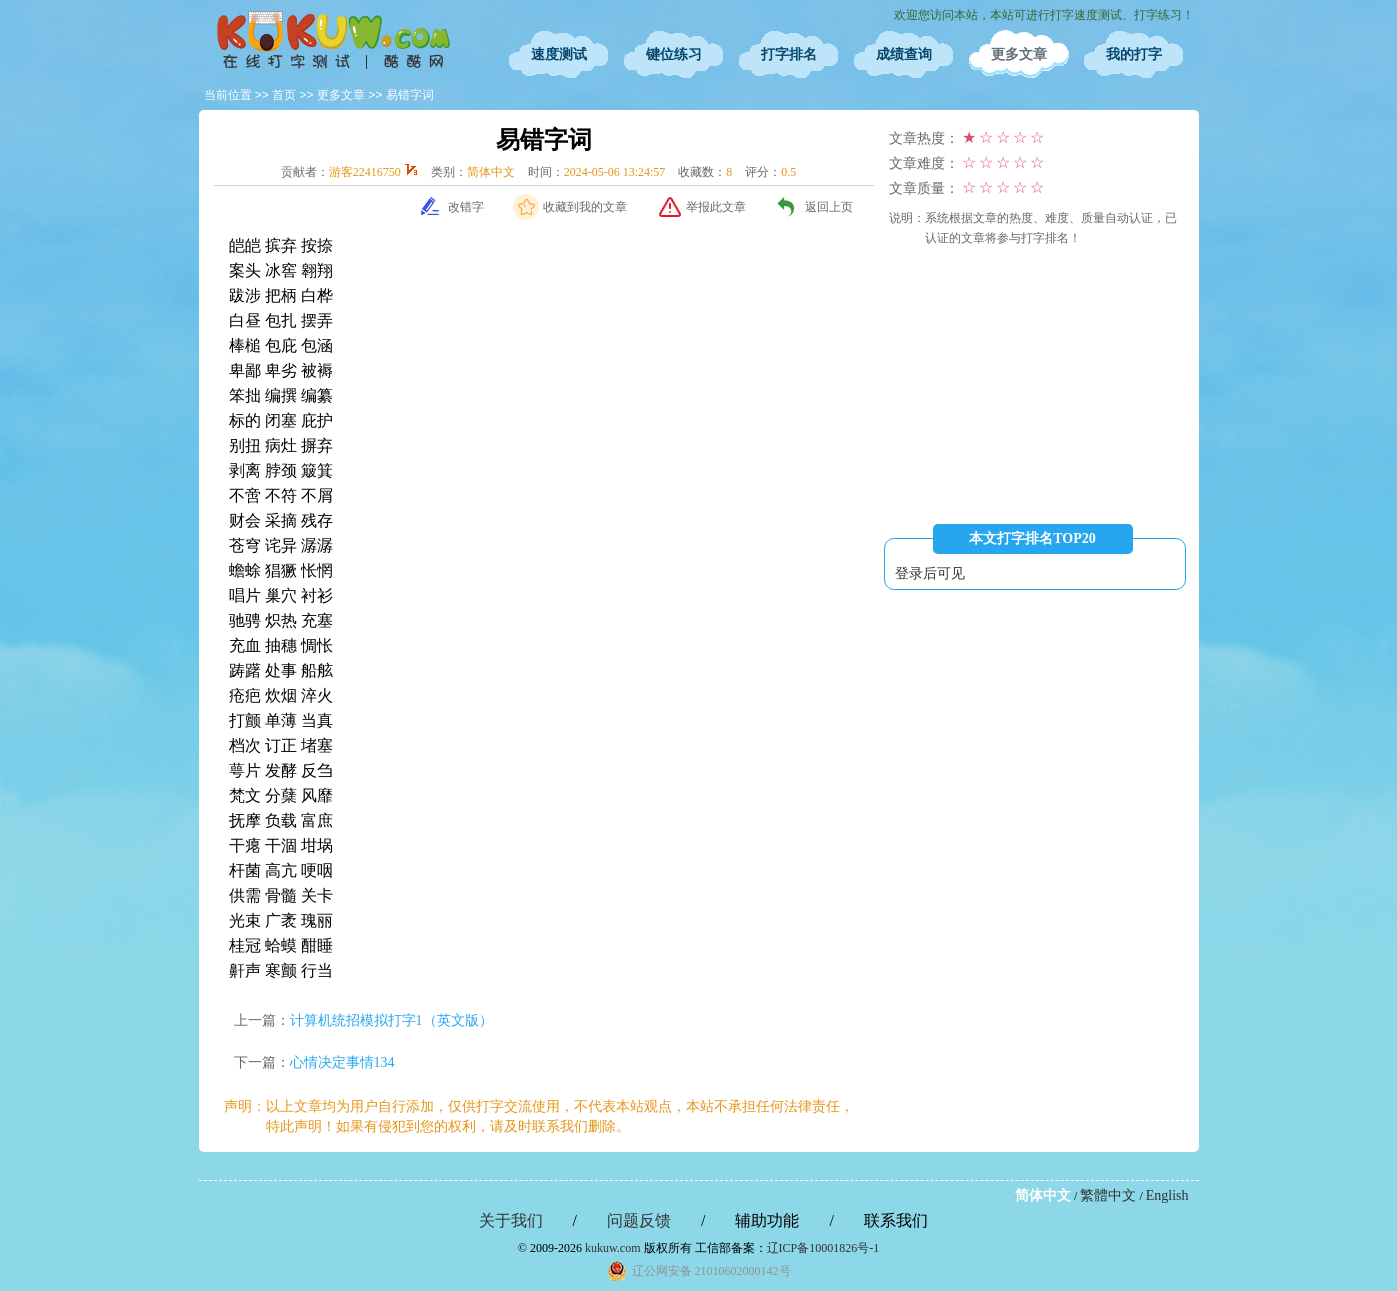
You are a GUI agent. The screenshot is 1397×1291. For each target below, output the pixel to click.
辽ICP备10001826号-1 (823, 1248)
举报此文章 (716, 207)
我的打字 (1134, 54)
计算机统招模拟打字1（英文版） (391, 1020)
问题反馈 (639, 1220)
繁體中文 (1108, 1195)
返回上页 (829, 207)
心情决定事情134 (342, 1062)
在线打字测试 (334, 40)
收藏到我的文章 (585, 207)
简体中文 (1043, 1195)
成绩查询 (904, 54)
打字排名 (789, 54)
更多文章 (1019, 54)
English (1167, 1195)
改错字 (466, 207)
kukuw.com (613, 1248)
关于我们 (511, 1220)
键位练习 (674, 54)
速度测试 (559, 54)
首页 (284, 95)
